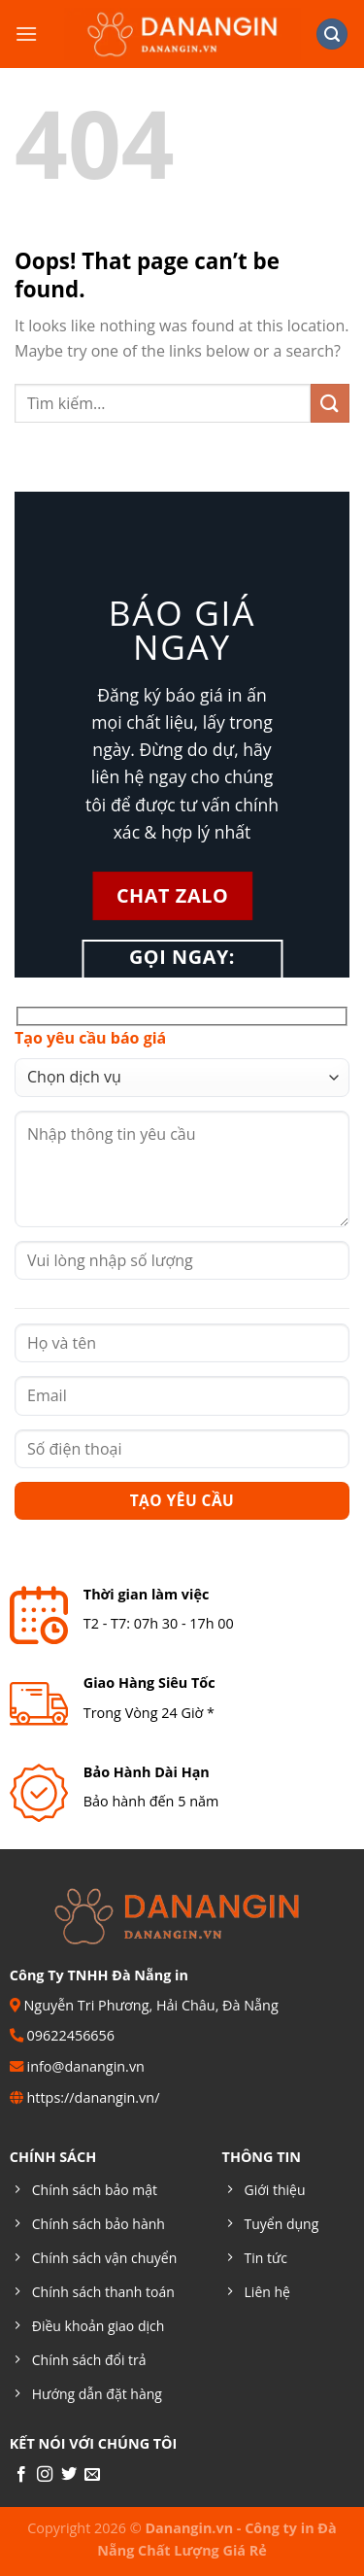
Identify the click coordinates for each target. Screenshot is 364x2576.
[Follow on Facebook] (21, 2475)
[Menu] (26, 33)
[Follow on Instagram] (44, 2475)
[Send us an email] (92, 2475)
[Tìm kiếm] (331, 34)
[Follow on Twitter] (69, 2475)
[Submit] (330, 403)
